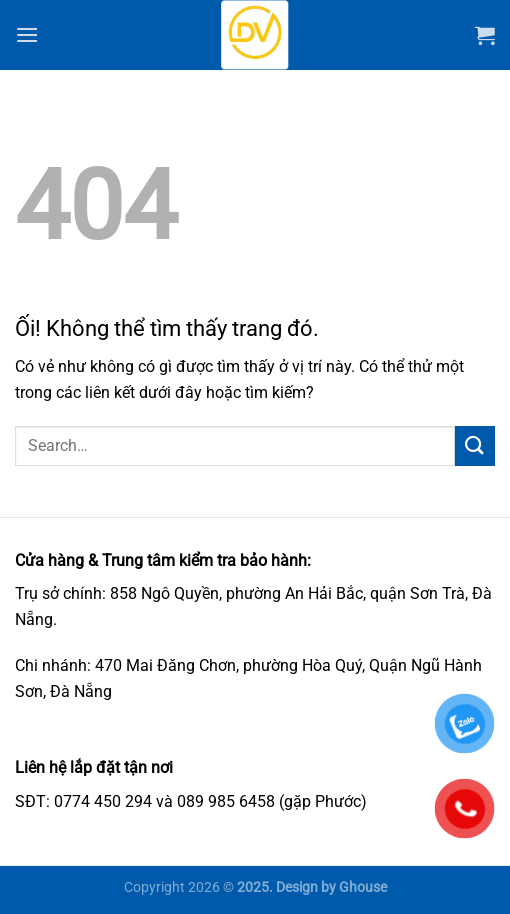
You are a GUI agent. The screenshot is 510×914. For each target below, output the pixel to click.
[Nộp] (475, 445)
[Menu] (27, 34)
